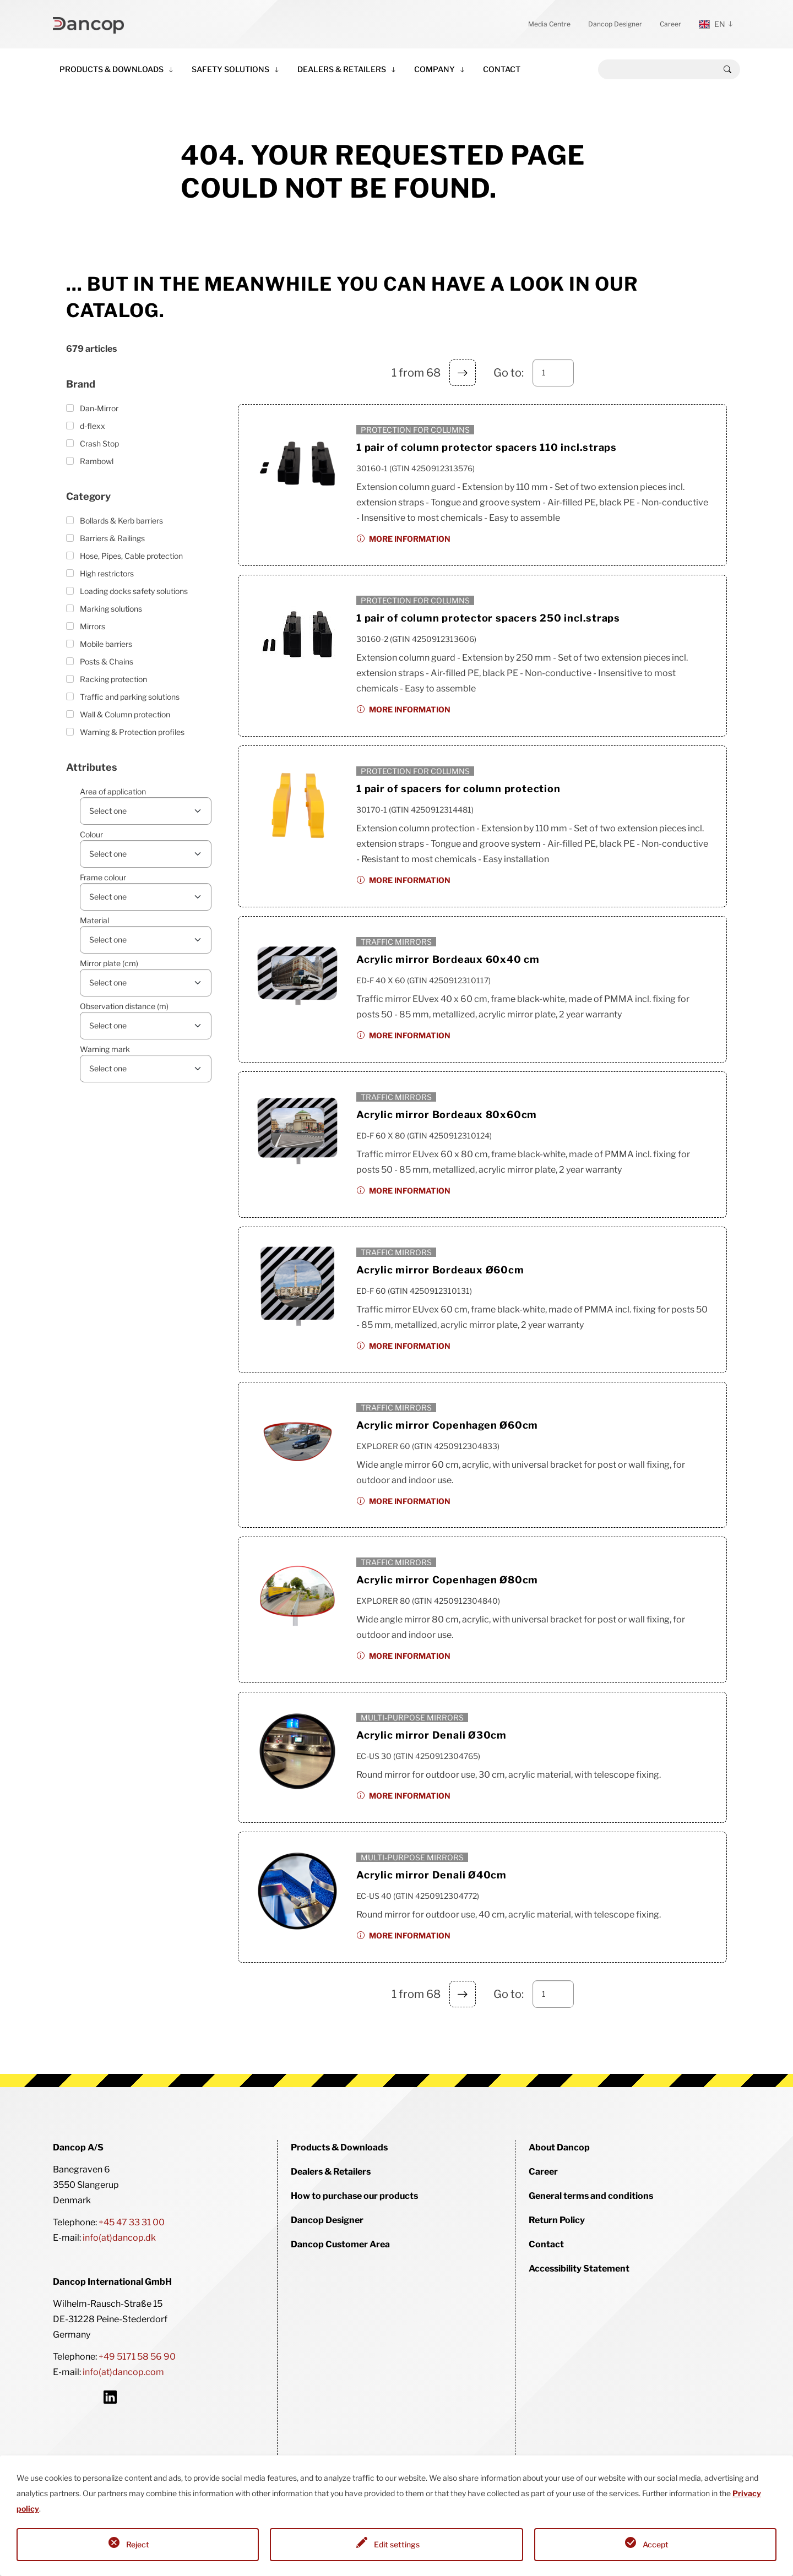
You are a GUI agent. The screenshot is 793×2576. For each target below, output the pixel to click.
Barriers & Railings (112, 538)
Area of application (113, 791)
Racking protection (113, 679)
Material (94, 920)
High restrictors (107, 573)
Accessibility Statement (579, 2268)
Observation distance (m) (124, 1006)
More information (409, 538)
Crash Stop (99, 443)
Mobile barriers (106, 644)
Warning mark (105, 1049)
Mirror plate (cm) (109, 963)
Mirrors (92, 626)
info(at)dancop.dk (119, 2237)
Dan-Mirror (99, 408)
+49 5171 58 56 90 (137, 2356)
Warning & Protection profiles (132, 732)
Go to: (508, 372)
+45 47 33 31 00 (132, 2222)
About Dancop (559, 2147)
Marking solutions (111, 608)
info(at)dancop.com (123, 2372)
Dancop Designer (615, 24)
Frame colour (103, 877)
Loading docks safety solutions (134, 591)
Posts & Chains (106, 661)
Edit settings (397, 2544)
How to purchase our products (354, 2196)
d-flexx (92, 426)
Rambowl (96, 461)
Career (670, 24)
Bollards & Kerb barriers (121, 520)
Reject (137, 2544)
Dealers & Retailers (341, 69)
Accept (656, 2544)
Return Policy (557, 2220)
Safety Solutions (230, 69)
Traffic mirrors (396, 941)
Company (434, 69)
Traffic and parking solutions (130, 696)
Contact (501, 69)
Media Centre (549, 24)
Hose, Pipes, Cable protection (131, 555)
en (712, 24)
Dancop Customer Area (340, 2244)
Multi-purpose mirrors (412, 1717)
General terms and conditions (591, 2196)
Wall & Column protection (125, 714)
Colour (91, 834)
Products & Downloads (111, 69)
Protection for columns (415, 429)
